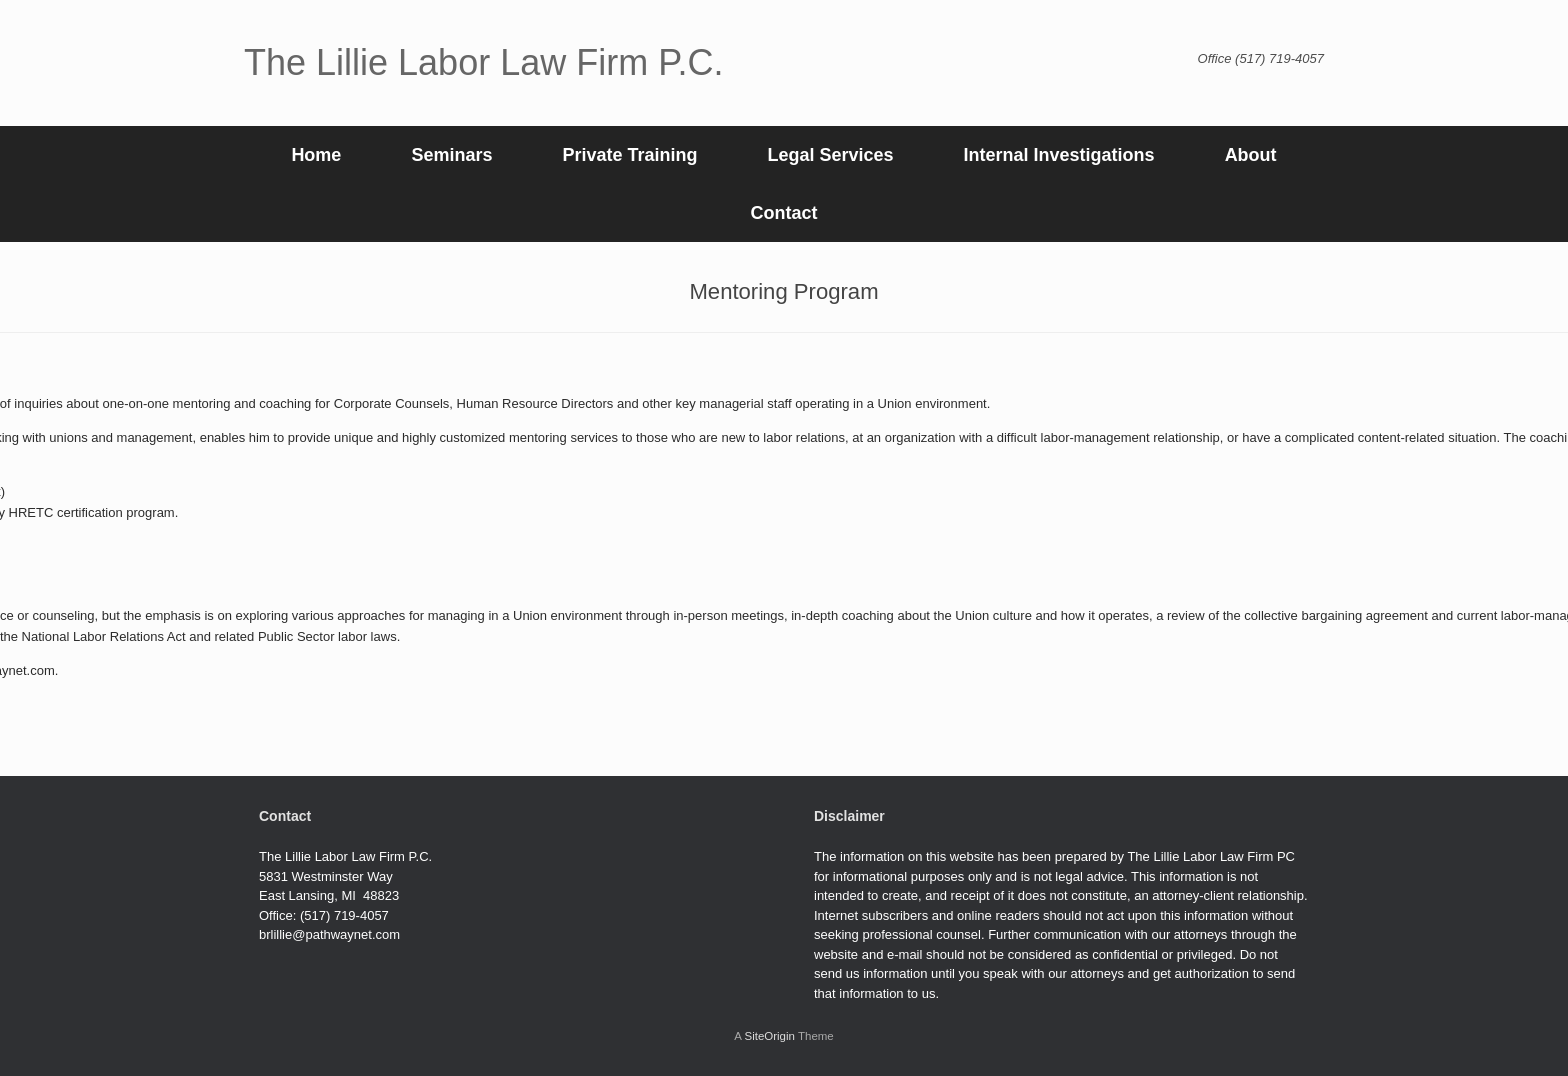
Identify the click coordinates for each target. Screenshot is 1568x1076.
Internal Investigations (1059, 155)
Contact (784, 213)
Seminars (451, 155)
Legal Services (830, 155)
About (1251, 155)
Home (316, 155)
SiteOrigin (769, 1036)
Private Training (629, 155)
